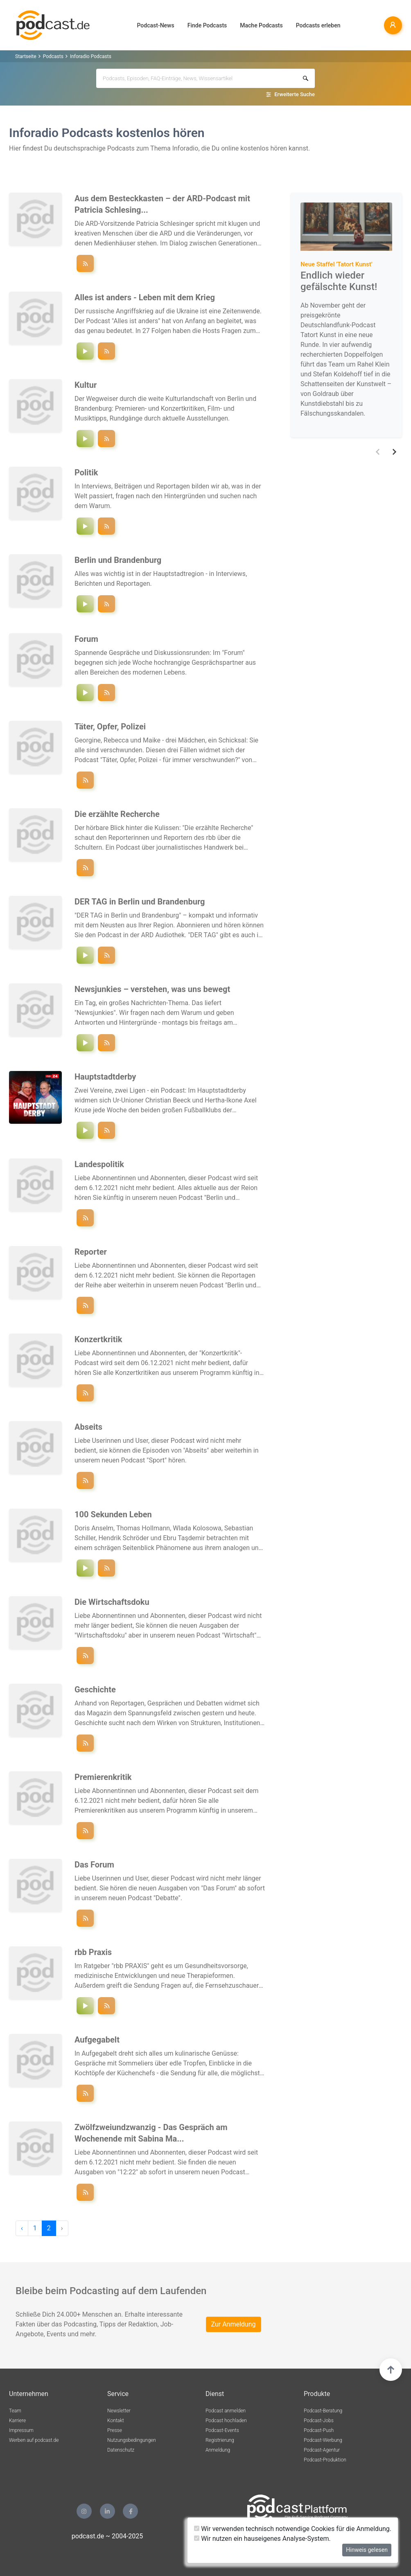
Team (15, 2411)
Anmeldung (218, 2450)
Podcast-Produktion (325, 2460)
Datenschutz (120, 2450)
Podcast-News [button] (155, 25)
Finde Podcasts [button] (207, 25)
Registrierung (220, 2440)
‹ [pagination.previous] (22, 2228)
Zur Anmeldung (233, 2324)
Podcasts (53, 56)
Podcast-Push (319, 2430)
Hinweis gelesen (367, 2550)
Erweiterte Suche (294, 94)
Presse (114, 2430)
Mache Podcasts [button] (261, 25)
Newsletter (119, 2411)
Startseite (25, 56)
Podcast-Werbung (323, 2440)
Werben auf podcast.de (34, 2440)
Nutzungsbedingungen (131, 2440)
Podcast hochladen (226, 2420)
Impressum (21, 2430)
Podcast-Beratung (323, 2411)
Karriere (17, 2420)
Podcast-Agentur (322, 2450)
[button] (377, 451)
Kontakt (115, 2420)
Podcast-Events (222, 2430)
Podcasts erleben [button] (318, 25)
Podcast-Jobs (319, 2420)
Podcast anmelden (226, 2411)
